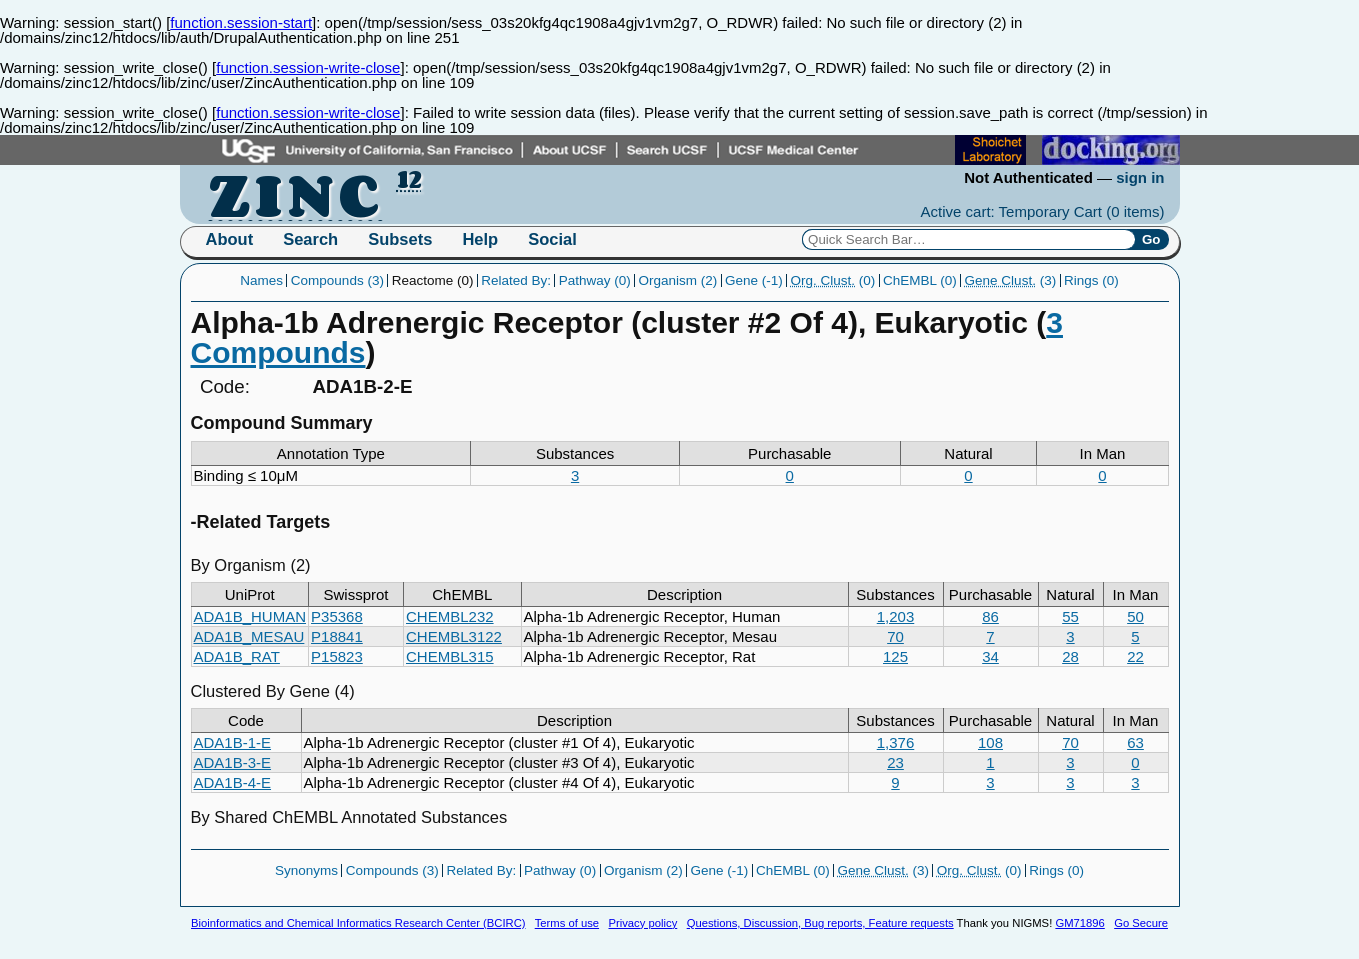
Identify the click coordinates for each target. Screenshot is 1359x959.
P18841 (337, 636)
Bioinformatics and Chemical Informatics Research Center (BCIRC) (358, 923)
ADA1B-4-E (233, 782)
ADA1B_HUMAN (250, 616)
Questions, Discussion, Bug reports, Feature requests (820, 923)
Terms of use (567, 923)
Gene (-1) (754, 280)
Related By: (516, 280)
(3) (1011, 280)
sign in (1140, 177)
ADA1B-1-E (233, 742)
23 (895, 762)
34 (990, 656)
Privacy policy (642, 923)
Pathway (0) (595, 280)
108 (990, 742)
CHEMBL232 (450, 616)
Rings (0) (1091, 280)
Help (480, 239)
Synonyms (306, 870)
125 (895, 656)
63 (1135, 742)
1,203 (896, 616)
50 (1135, 616)
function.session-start (241, 22)
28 (1070, 656)
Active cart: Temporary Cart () (1043, 211)
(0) (833, 280)
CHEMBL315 (450, 656)
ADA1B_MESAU (249, 636)
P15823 (337, 656)
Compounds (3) (337, 280)
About (230, 239)
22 (1135, 656)
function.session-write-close (308, 67)
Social (552, 239)
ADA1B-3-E (233, 762)
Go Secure (1141, 923)
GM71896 (1079, 923)
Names (261, 280)
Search (310, 239)
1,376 (896, 742)
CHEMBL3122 (454, 636)
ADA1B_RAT (237, 656)
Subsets (400, 239)
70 (895, 636)
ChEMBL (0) (920, 280)
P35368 (337, 616)
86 (990, 616)
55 (1070, 616)
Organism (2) (678, 280)
